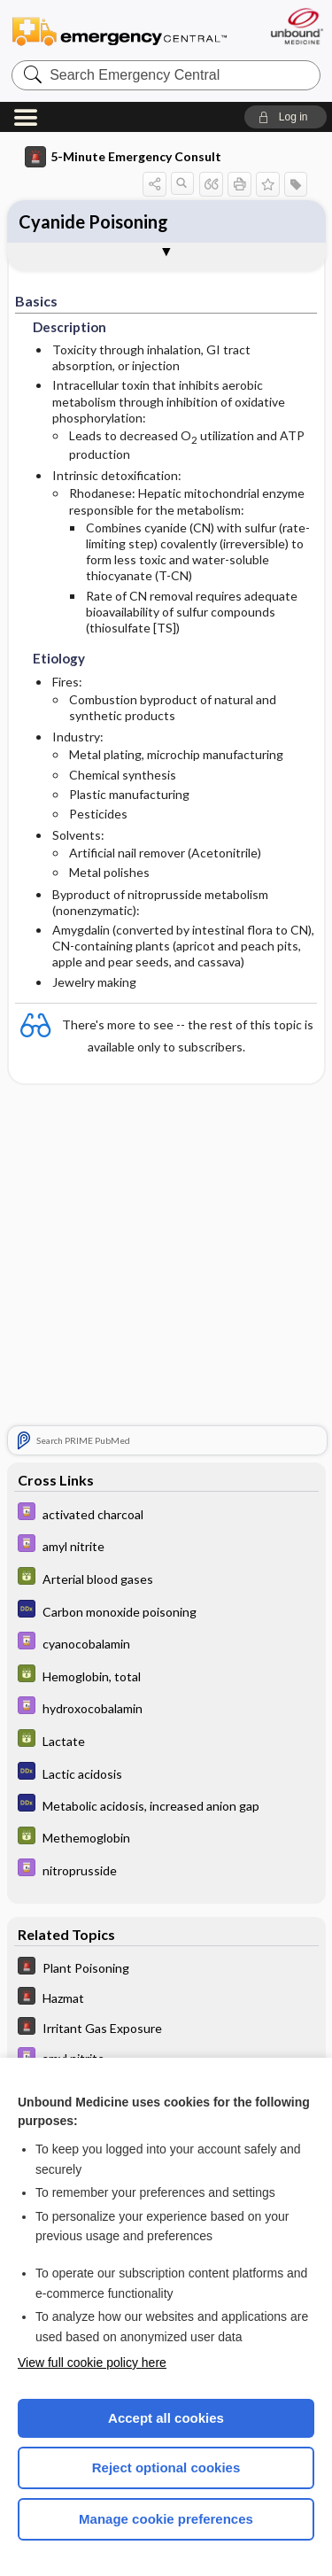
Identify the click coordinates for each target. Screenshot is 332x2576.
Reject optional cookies (166, 2467)
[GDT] (166, 1578)
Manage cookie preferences (166, 2518)
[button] (285, 116)
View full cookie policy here (92, 2362)
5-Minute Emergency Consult (123, 156)
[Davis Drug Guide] (166, 1513)
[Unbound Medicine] (296, 26)
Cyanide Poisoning (93, 221)
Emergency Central (120, 30)
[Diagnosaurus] (166, 1610)
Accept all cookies (166, 2417)
